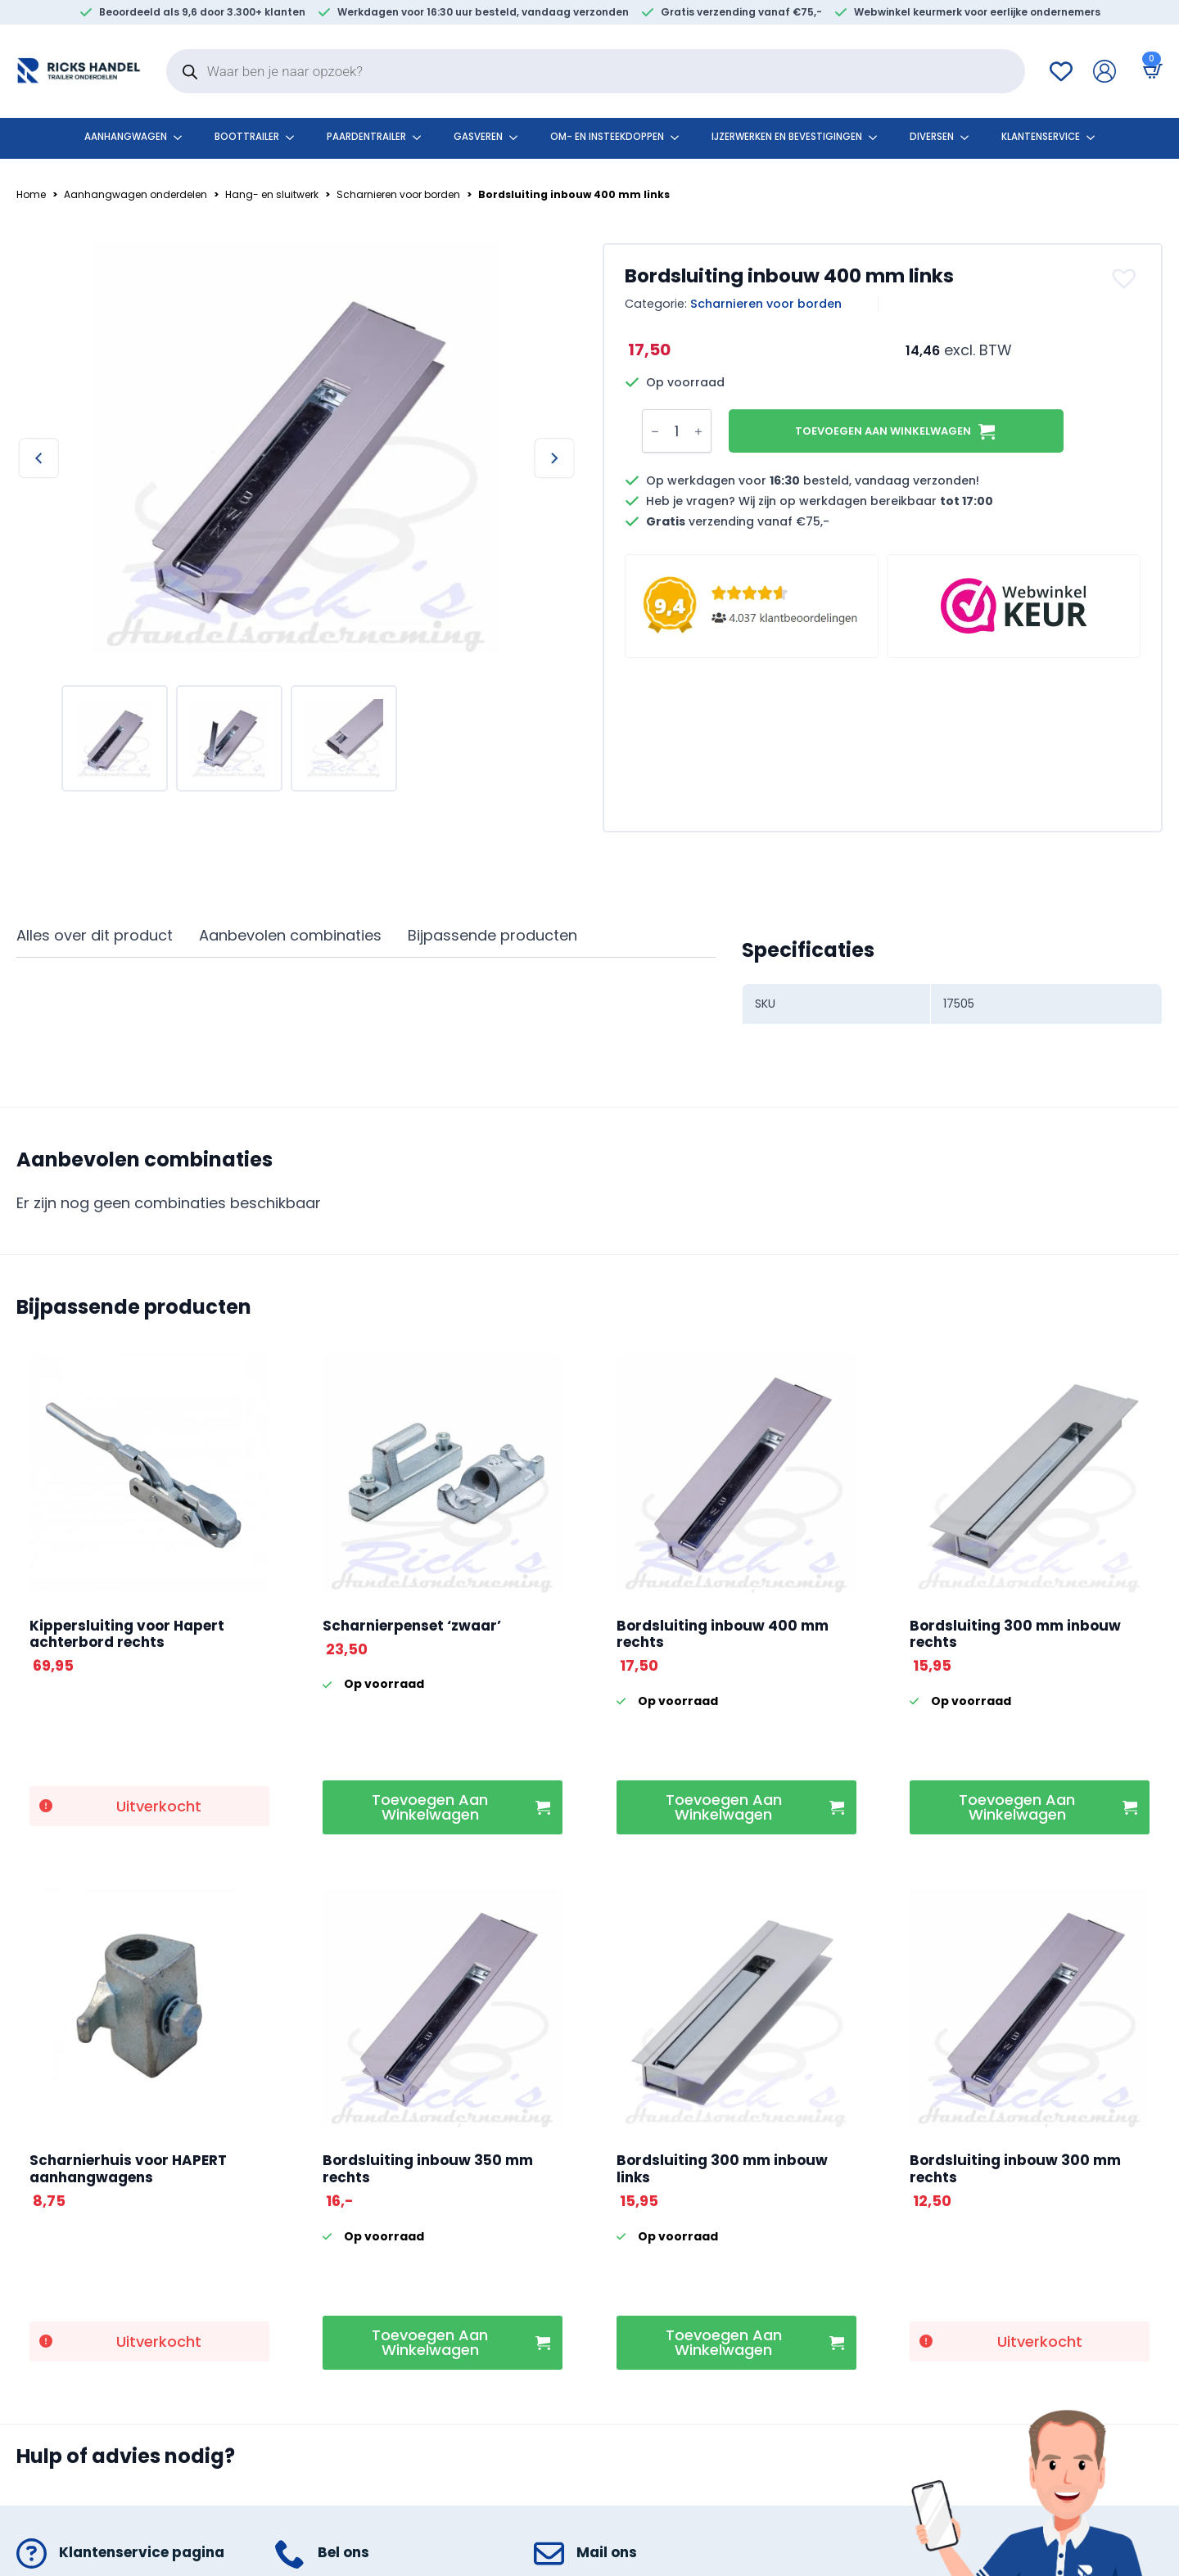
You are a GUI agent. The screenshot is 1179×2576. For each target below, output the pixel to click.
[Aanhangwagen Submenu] (182, 137)
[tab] (94, 936)
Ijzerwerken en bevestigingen (786, 136)
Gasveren (478, 136)
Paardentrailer (366, 136)
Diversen (932, 136)
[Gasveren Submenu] (518, 137)
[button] (1126, 278)
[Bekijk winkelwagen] (1149, 71)
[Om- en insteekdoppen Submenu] (679, 137)
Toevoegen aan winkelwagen (883, 431)
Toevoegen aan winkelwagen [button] (430, 1807)
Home (31, 194)
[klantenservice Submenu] (1095, 137)
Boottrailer (247, 136)
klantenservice (1040, 136)
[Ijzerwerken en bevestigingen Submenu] (877, 137)
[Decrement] (655, 431)
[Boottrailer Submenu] (294, 137)
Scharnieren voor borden (398, 194)
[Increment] (698, 431)
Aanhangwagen (125, 136)
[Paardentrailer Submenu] (421, 137)
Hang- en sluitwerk (271, 194)
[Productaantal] (676, 431)
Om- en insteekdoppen (607, 136)
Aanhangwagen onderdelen (135, 194)
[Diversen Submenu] (969, 137)
